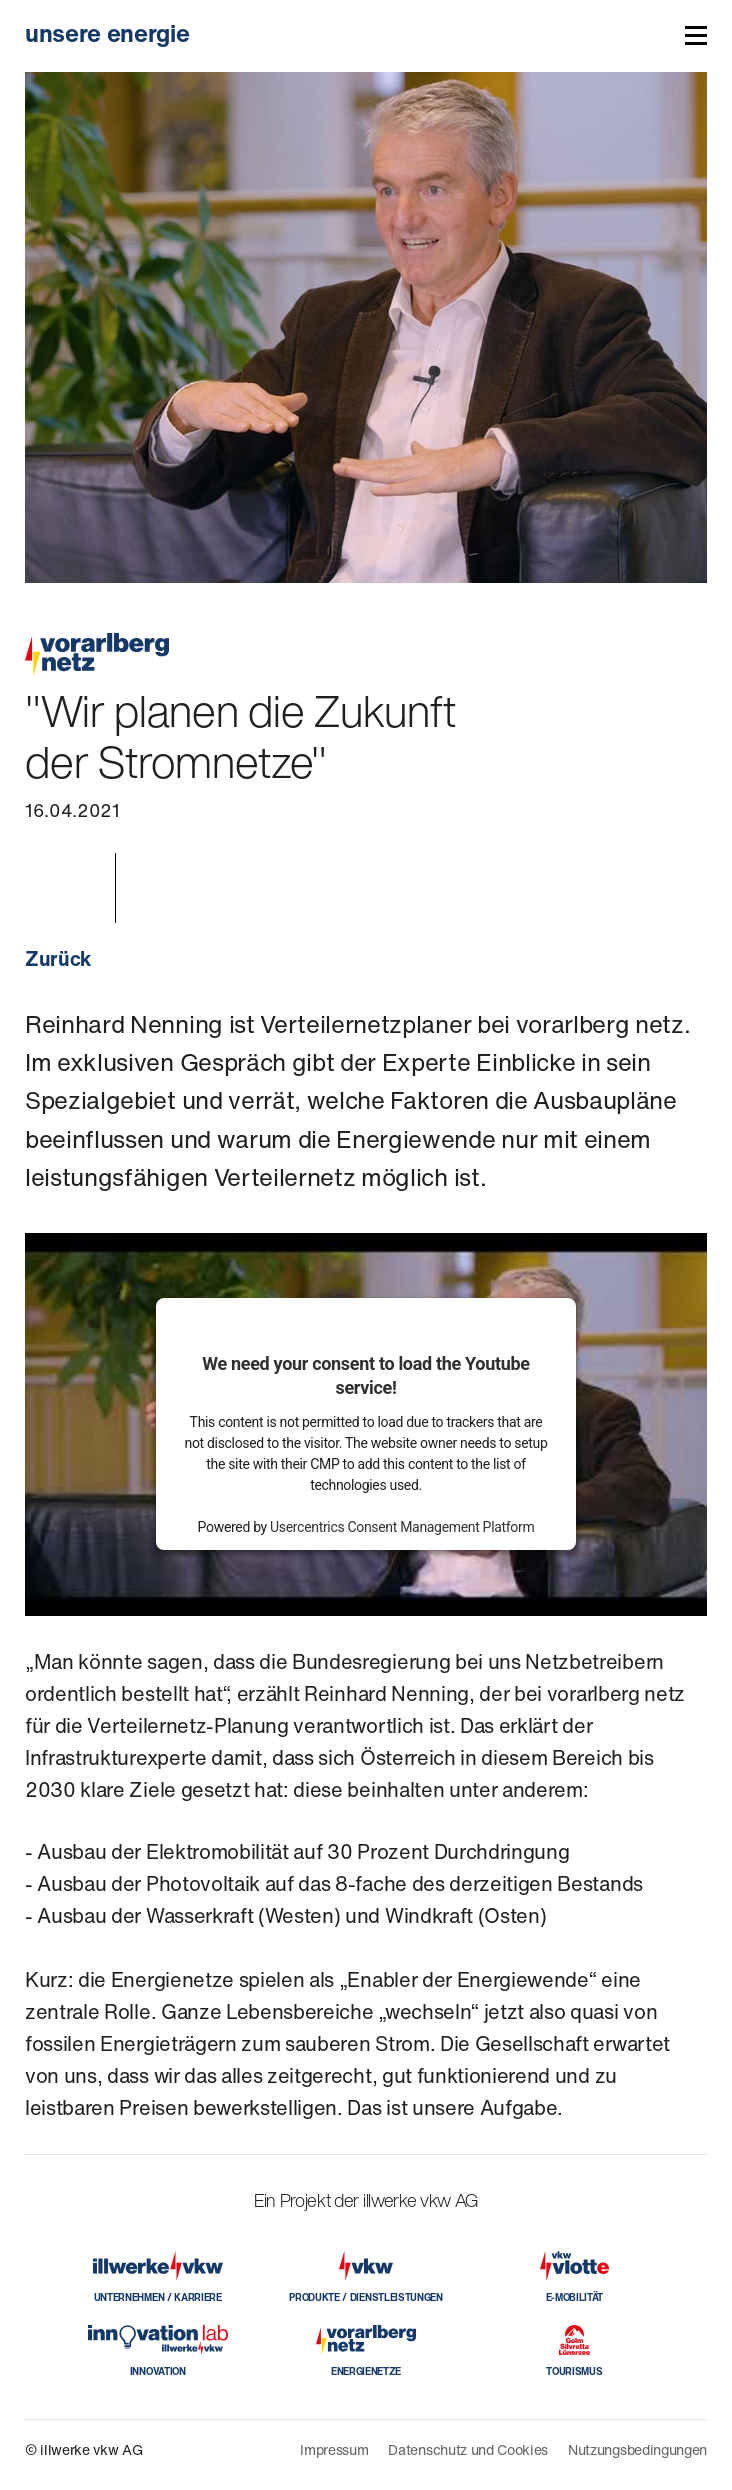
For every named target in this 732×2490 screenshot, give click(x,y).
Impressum (334, 2449)
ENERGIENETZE (366, 2371)
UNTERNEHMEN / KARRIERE (158, 2297)
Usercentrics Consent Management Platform (402, 1527)
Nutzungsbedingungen (637, 2449)
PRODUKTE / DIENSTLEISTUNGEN (365, 2297)
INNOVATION (158, 2371)
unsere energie (107, 33)
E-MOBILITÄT (574, 2297)
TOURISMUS (574, 2371)
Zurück (58, 958)
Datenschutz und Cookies (468, 2449)
